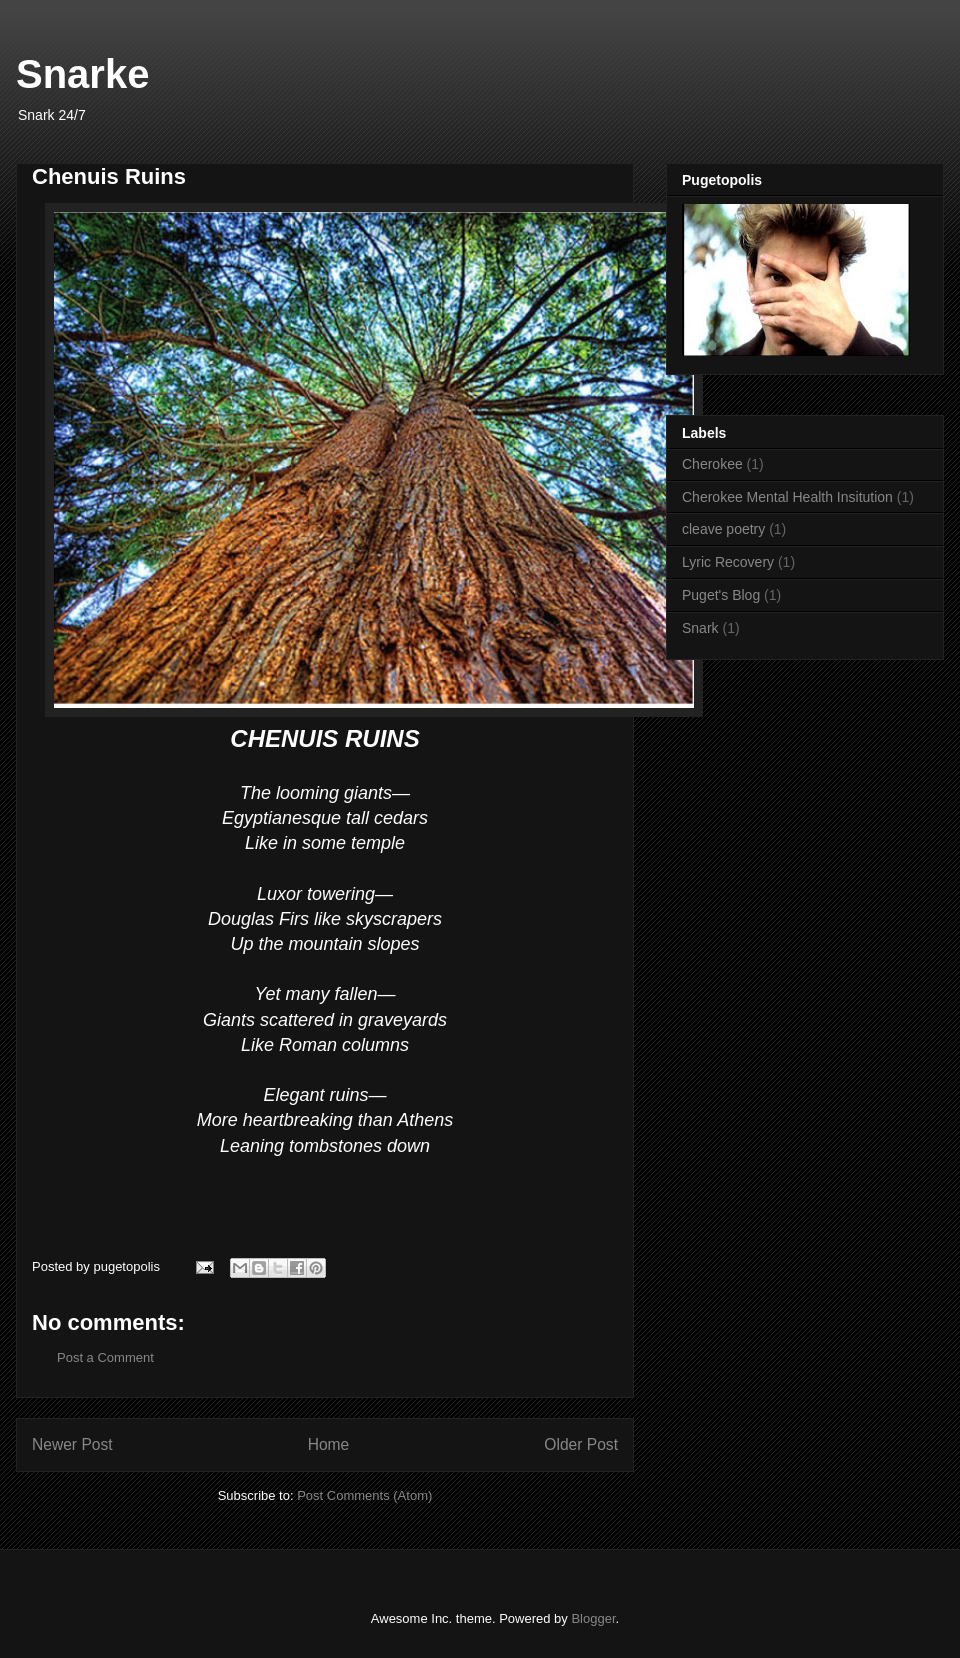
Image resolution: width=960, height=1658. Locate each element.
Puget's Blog (721, 595)
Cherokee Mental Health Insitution (787, 497)
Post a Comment (105, 1357)
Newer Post (72, 1444)
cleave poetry (723, 529)
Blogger (593, 1618)
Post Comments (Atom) (364, 1495)
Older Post (581, 1444)
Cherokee (712, 464)
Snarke (82, 74)
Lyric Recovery (728, 562)
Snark (700, 628)
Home (329, 1444)
